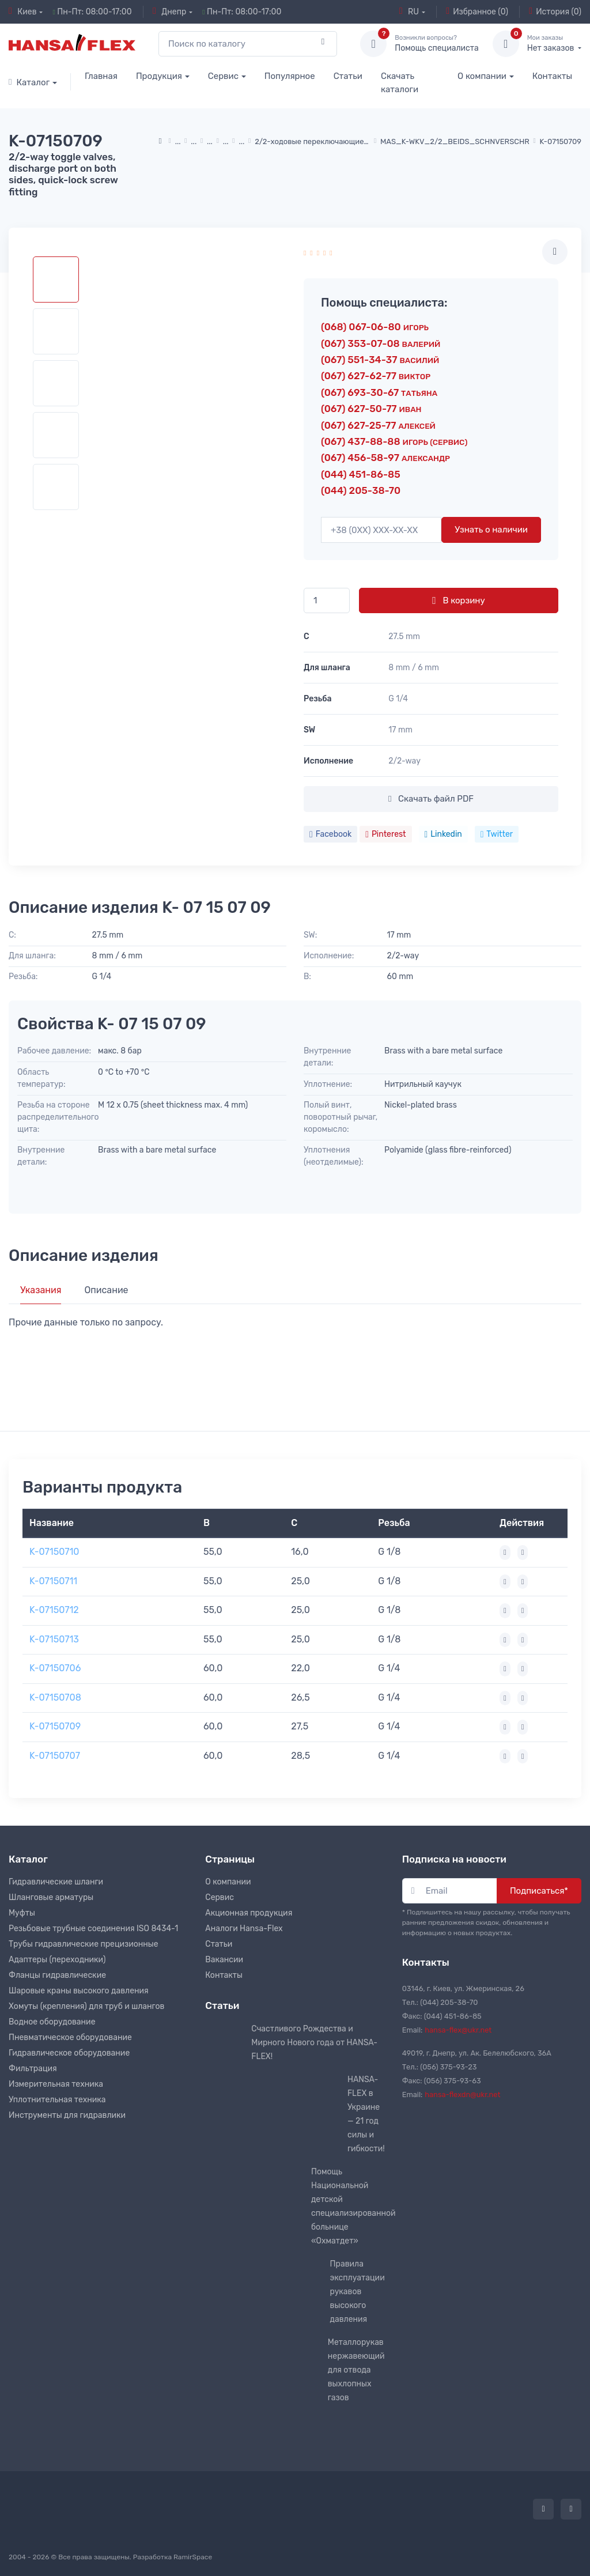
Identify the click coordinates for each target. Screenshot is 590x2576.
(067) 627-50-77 (371, 408)
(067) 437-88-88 (394, 441)
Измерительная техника (56, 2084)
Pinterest (385, 834)
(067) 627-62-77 (375, 376)
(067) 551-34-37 (380, 359)
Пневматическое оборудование (70, 2037)
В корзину (458, 600)
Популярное (289, 76)
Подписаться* (539, 1891)
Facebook (330, 834)
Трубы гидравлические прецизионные (83, 1944)
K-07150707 (54, 1755)
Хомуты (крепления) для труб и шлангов (86, 2006)
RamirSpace (192, 2557)
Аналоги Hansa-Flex (243, 1928)
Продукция (159, 76)
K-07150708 (55, 1697)
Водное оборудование (52, 2022)
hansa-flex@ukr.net (458, 2030)
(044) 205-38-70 (360, 490)
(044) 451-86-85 (360, 474)
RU (409, 11)
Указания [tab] (40, 1290)
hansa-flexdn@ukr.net (462, 2094)
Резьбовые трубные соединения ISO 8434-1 (93, 1928)
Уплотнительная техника (57, 2100)
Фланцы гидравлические (57, 1975)
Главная (101, 76)
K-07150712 (54, 1609)
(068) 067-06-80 (375, 327)
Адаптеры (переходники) (57, 1960)
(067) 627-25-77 (378, 425)
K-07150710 (54, 1551)
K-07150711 (53, 1581)
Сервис (223, 76)
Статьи (348, 76)
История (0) (555, 11)
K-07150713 (54, 1639)
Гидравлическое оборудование (69, 2053)
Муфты (22, 1913)
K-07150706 (55, 1668)
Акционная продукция (248, 1913)
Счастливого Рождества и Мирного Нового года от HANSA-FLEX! (314, 2042)
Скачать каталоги (399, 83)
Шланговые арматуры (51, 1897)
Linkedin (443, 834)
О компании (481, 76)
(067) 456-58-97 (385, 457)
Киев (23, 11)
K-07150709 (55, 1726)
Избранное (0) (477, 11)
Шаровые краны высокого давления (79, 1991)
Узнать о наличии (491, 529)
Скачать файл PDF (431, 799)
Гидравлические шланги (56, 1882)
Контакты (552, 76)
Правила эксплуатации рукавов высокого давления (357, 2291)
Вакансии (224, 1960)
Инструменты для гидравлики (67, 2115)
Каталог (29, 82)
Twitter (497, 834)
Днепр (169, 11)
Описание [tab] (106, 1290)
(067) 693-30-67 (379, 392)
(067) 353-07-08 (380, 343)
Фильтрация (33, 2068)
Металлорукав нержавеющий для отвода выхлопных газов (356, 2370)
